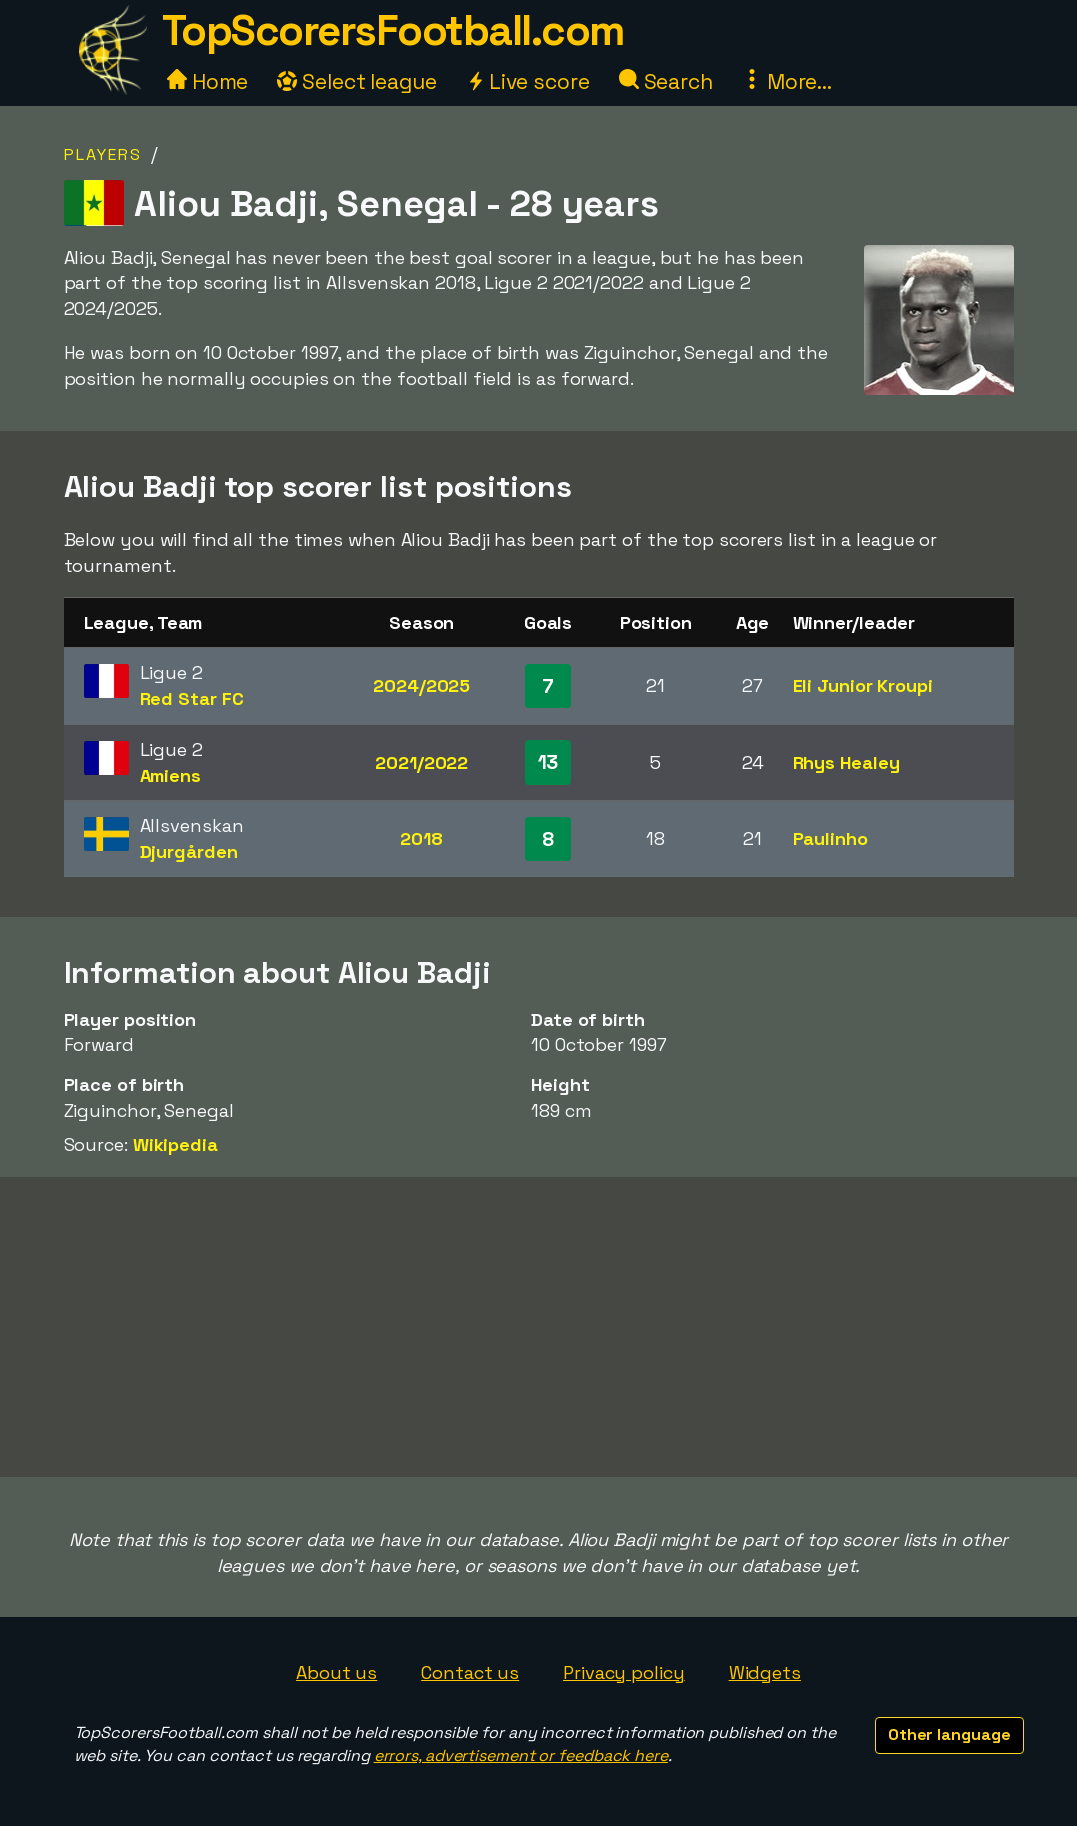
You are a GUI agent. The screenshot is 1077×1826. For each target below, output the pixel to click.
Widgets (765, 1672)
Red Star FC (192, 698)
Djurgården (189, 851)
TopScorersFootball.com (393, 30)
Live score (528, 81)
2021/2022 (421, 762)
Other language (949, 1734)
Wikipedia (175, 1144)
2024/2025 (421, 685)
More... (787, 81)
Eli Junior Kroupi (863, 685)
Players (103, 154)
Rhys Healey (846, 762)
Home (208, 81)
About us (336, 1672)
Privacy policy (624, 1672)
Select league (357, 81)
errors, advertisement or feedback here (521, 1755)
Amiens (170, 775)
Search (666, 81)
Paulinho (830, 838)
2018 (421, 838)
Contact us (470, 1672)
